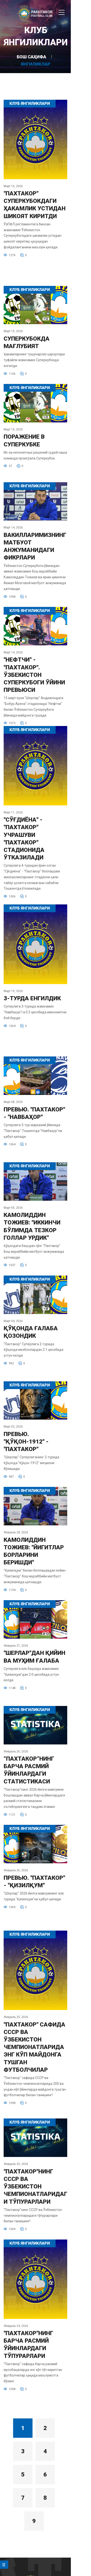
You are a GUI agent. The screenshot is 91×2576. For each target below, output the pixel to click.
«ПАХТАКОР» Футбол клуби (23, 2560)
